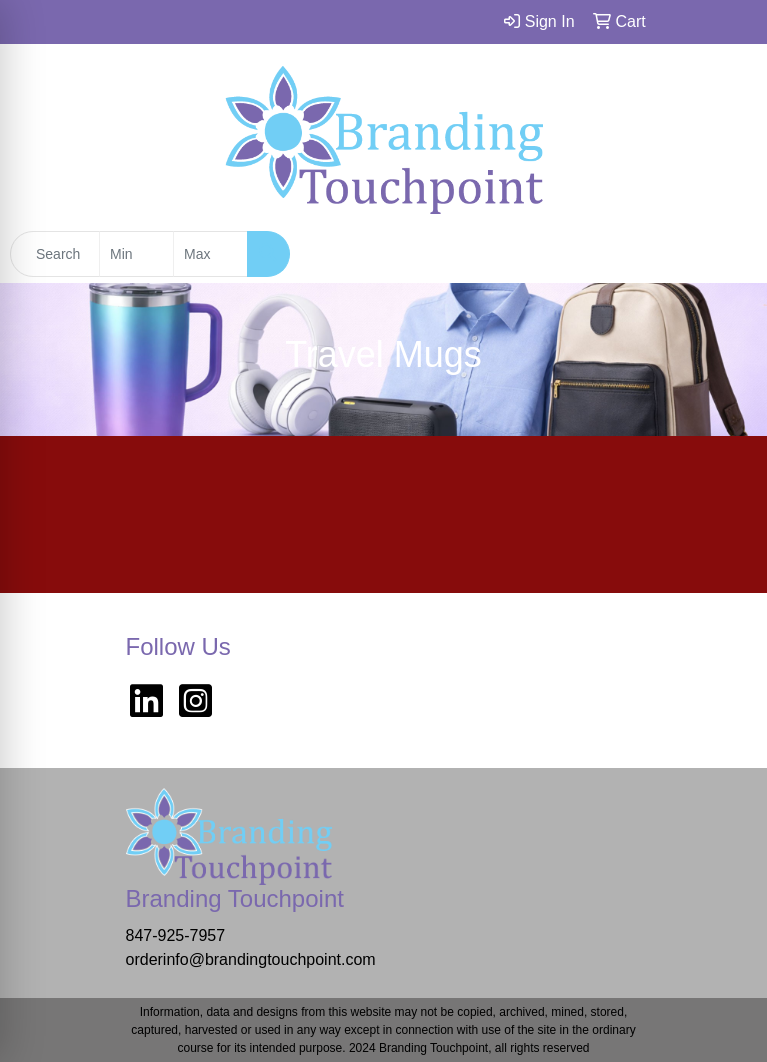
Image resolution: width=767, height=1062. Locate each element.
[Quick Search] (55, 254)
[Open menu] (727, 254)
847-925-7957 (176, 935)
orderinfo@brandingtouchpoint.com (251, 959)
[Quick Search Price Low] (136, 254)
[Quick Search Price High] (210, 254)
